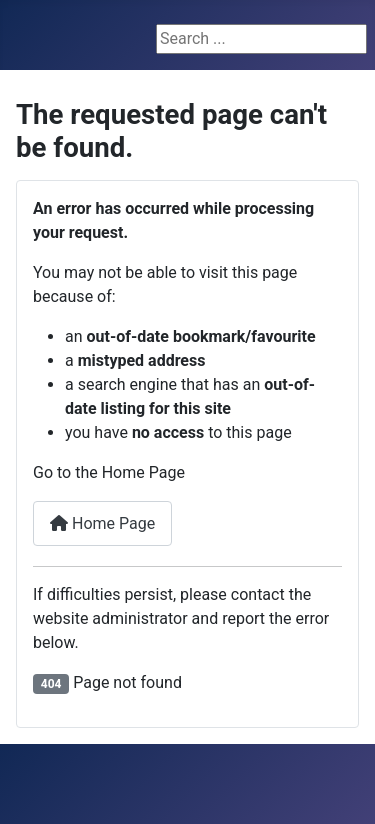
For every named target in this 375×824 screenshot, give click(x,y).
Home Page (102, 523)
